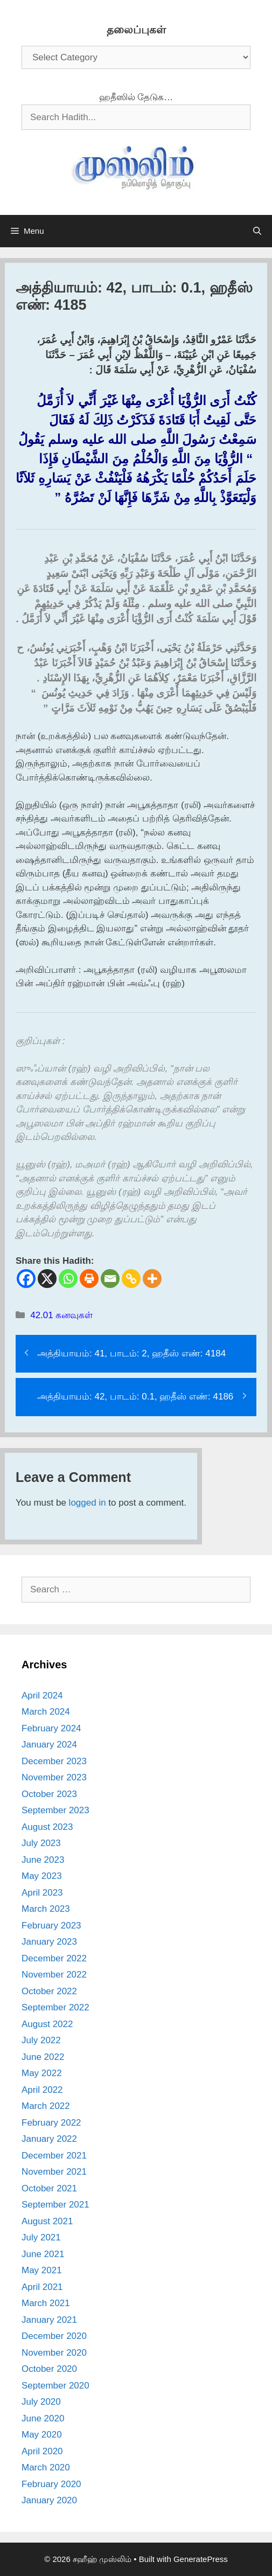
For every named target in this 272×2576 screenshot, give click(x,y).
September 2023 (55, 1810)
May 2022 (42, 2073)
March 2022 (46, 2106)
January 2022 (49, 2139)
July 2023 (41, 1843)
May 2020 (42, 2434)
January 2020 (49, 2500)
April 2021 (42, 2287)
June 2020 (43, 2418)
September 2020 (55, 2385)
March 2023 (46, 1909)
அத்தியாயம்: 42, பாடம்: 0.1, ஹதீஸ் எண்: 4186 (135, 1396)
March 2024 (46, 1712)
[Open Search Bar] (257, 231)
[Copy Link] (131, 1278)
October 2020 (49, 2369)
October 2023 (49, 1794)
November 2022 (54, 1974)
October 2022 (49, 1991)
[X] (47, 1278)
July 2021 (41, 2237)
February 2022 (51, 2123)
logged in (87, 1503)
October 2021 (49, 2188)
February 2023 (51, 1925)
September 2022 (55, 2007)
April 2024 (42, 1695)
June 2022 (43, 2057)
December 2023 (54, 1761)
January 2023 (49, 1942)
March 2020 (46, 2467)
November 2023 (54, 1777)
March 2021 (46, 2303)
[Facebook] (26, 1278)
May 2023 (42, 1876)
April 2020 (42, 2451)
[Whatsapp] (68, 1278)
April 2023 (42, 1893)
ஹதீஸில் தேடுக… (136, 97)
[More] (152, 1278)
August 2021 (47, 2221)
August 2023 (47, 1827)
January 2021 (49, 2320)
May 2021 (42, 2270)
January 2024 (49, 1744)
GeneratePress (200, 2559)
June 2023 (43, 1860)
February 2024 (51, 1728)
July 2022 (41, 2040)
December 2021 (54, 2155)
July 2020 (41, 2402)
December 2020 (54, 2336)
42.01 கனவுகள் (61, 1315)
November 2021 (54, 2172)
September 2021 (55, 2204)
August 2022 (47, 2024)
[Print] (89, 1278)
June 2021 (43, 2254)
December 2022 (54, 1958)
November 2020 (54, 2353)
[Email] (110, 1278)
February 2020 (51, 2484)
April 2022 (42, 2090)
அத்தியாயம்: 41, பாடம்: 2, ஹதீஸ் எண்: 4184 (131, 1353)
